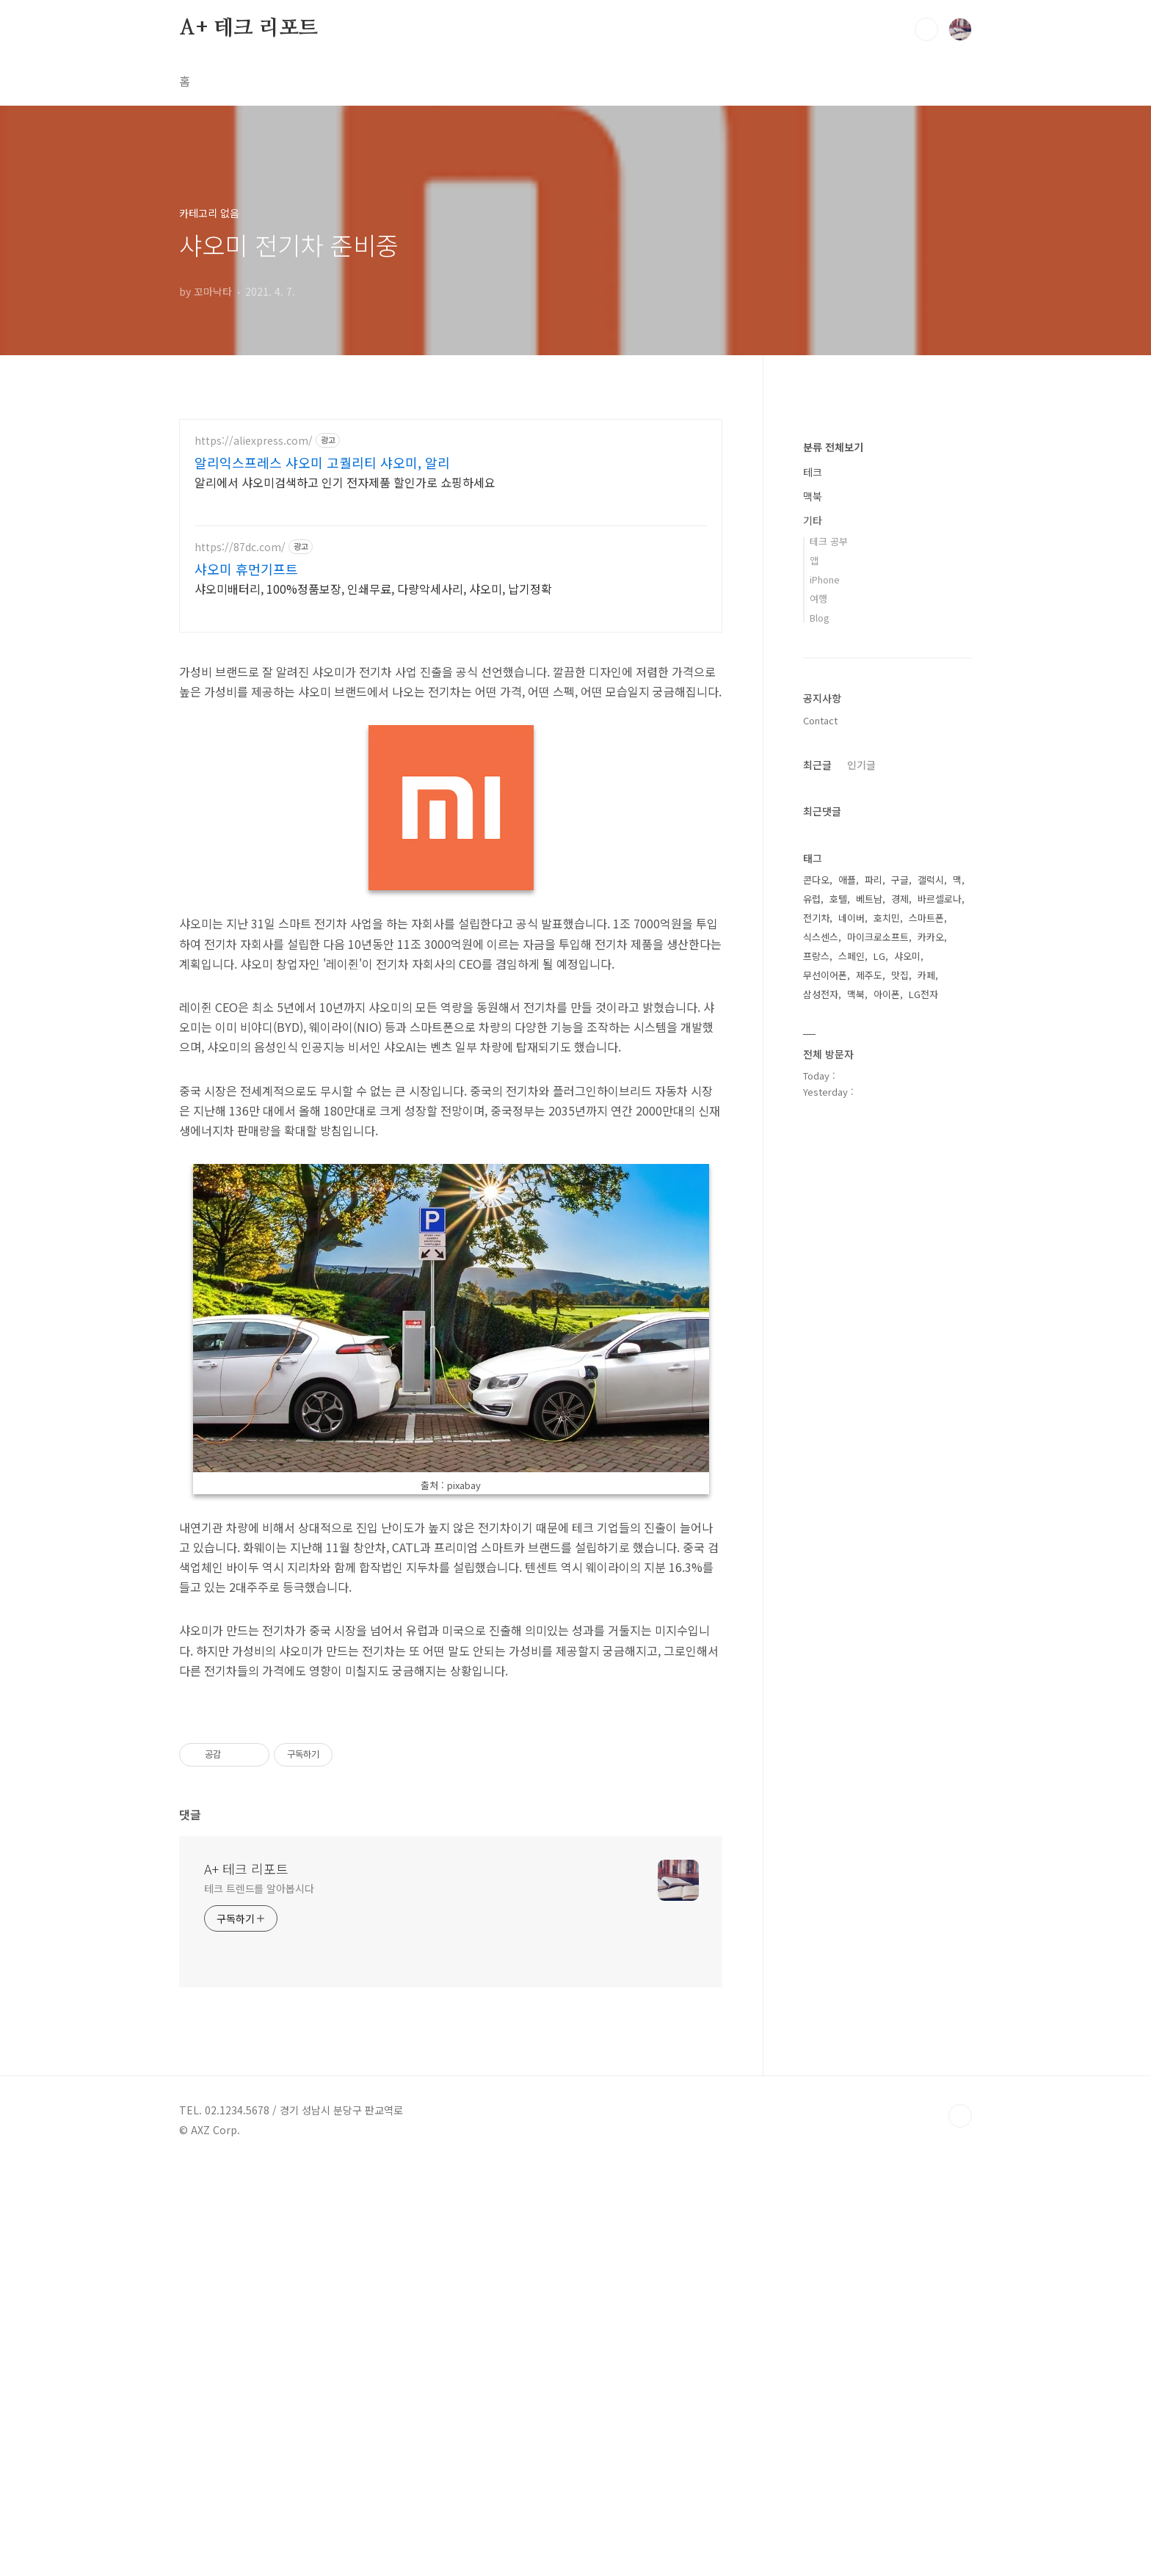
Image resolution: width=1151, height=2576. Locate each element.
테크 (812, 912)
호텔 (838, 1339)
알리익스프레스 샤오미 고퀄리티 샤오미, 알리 (322, 462)
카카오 (931, 1377)
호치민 (887, 1358)
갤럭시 (931, 1320)
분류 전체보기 (833, 887)
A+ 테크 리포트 (248, 28)
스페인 (851, 1396)
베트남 (869, 1339)
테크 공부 (829, 982)
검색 (926, 29)
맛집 (900, 1415)
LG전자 (923, 1434)
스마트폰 (926, 1358)
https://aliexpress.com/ (254, 440)
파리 (873, 1320)
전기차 (816, 1358)
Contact (820, 1161)
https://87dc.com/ (240, 547)
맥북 (812, 936)
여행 (818, 1039)
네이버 (851, 1358)
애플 (847, 1320)
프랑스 (816, 1396)
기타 (812, 960)
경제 (900, 1339)
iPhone (825, 1020)
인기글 (861, 1205)
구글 (900, 1320)
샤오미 (907, 1396)
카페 (926, 1415)
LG (879, 1396)
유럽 (812, 1339)
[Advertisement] (450, 750)
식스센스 (820, 1377)
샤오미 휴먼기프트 (246, 569)
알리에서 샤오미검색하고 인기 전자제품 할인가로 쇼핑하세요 (345, 481)
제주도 (869, 1415)
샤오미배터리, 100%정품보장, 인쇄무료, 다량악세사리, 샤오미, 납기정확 (373, 588)
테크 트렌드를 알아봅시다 (259, 2299)
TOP (960, 2527)
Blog (819, 1058)
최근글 (817, 1205)
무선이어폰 (825, 1415)
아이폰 (887, 1434)
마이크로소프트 (878, 1377)
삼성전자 (820, 1434)
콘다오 (816, 1320)
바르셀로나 (940, 1339)
